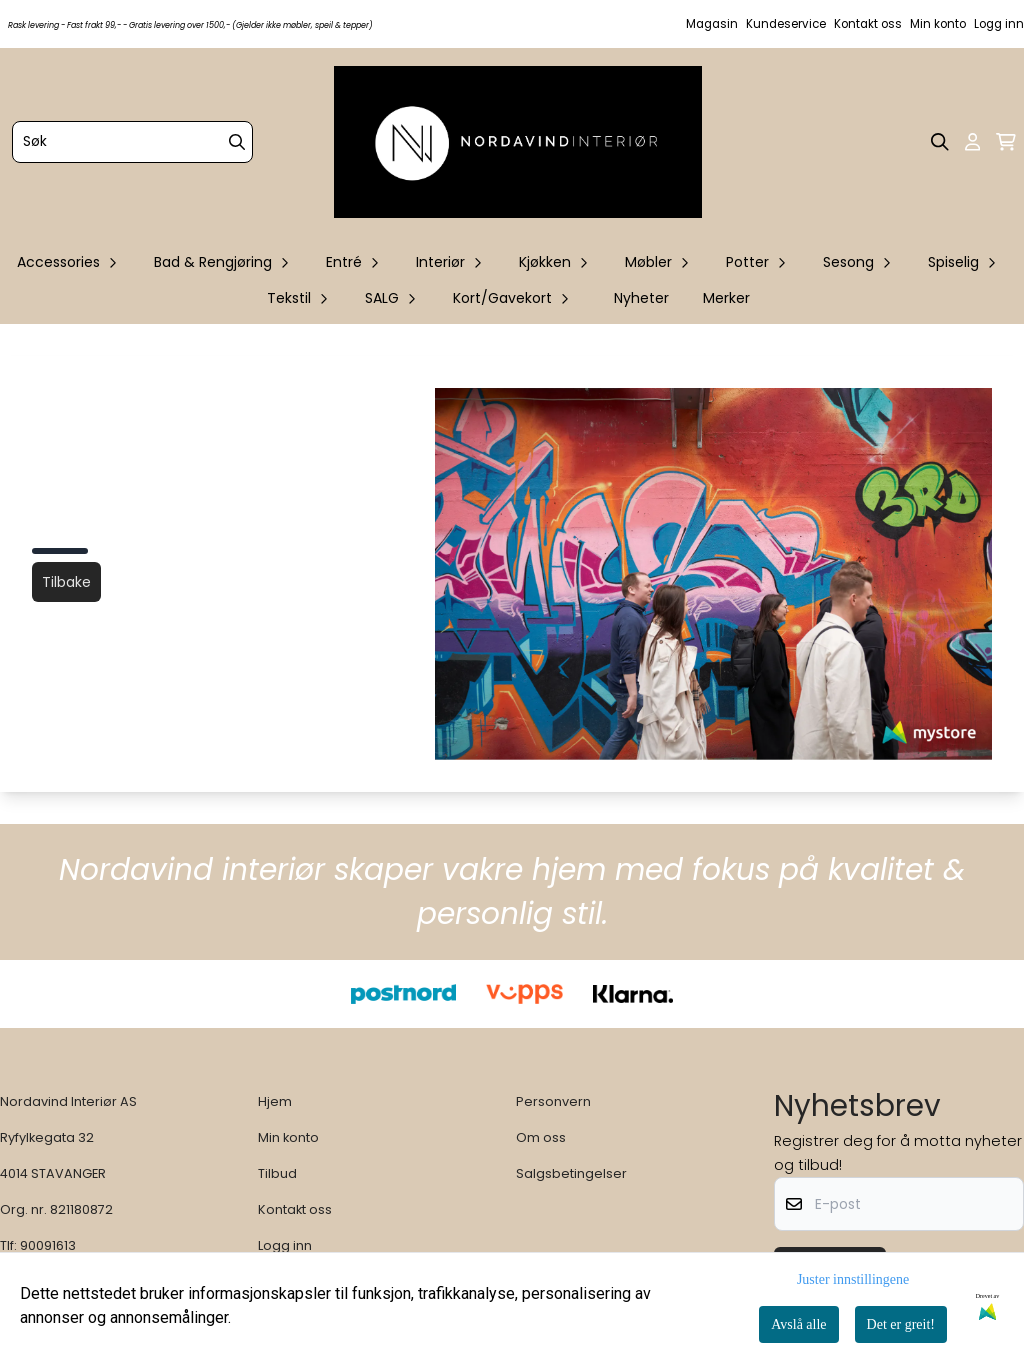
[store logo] (518, 142)
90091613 (48, 1245)
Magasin (712, 24)
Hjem (275, 1101)
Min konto (938, 24)
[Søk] (132, 142)
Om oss (541, 1137)
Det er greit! (901, 1324)
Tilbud (277, 1173)
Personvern (553, 1101)
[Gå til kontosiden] (972, 142)
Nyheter (641, 298)
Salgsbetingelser (571, 1173)
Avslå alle (798, 1324)
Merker (726, 298)
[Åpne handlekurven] (1006, 142)
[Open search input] (940, 142)
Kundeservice (786, 24)
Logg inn (999, 24)
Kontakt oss (868, 24)
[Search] (237, 142)
